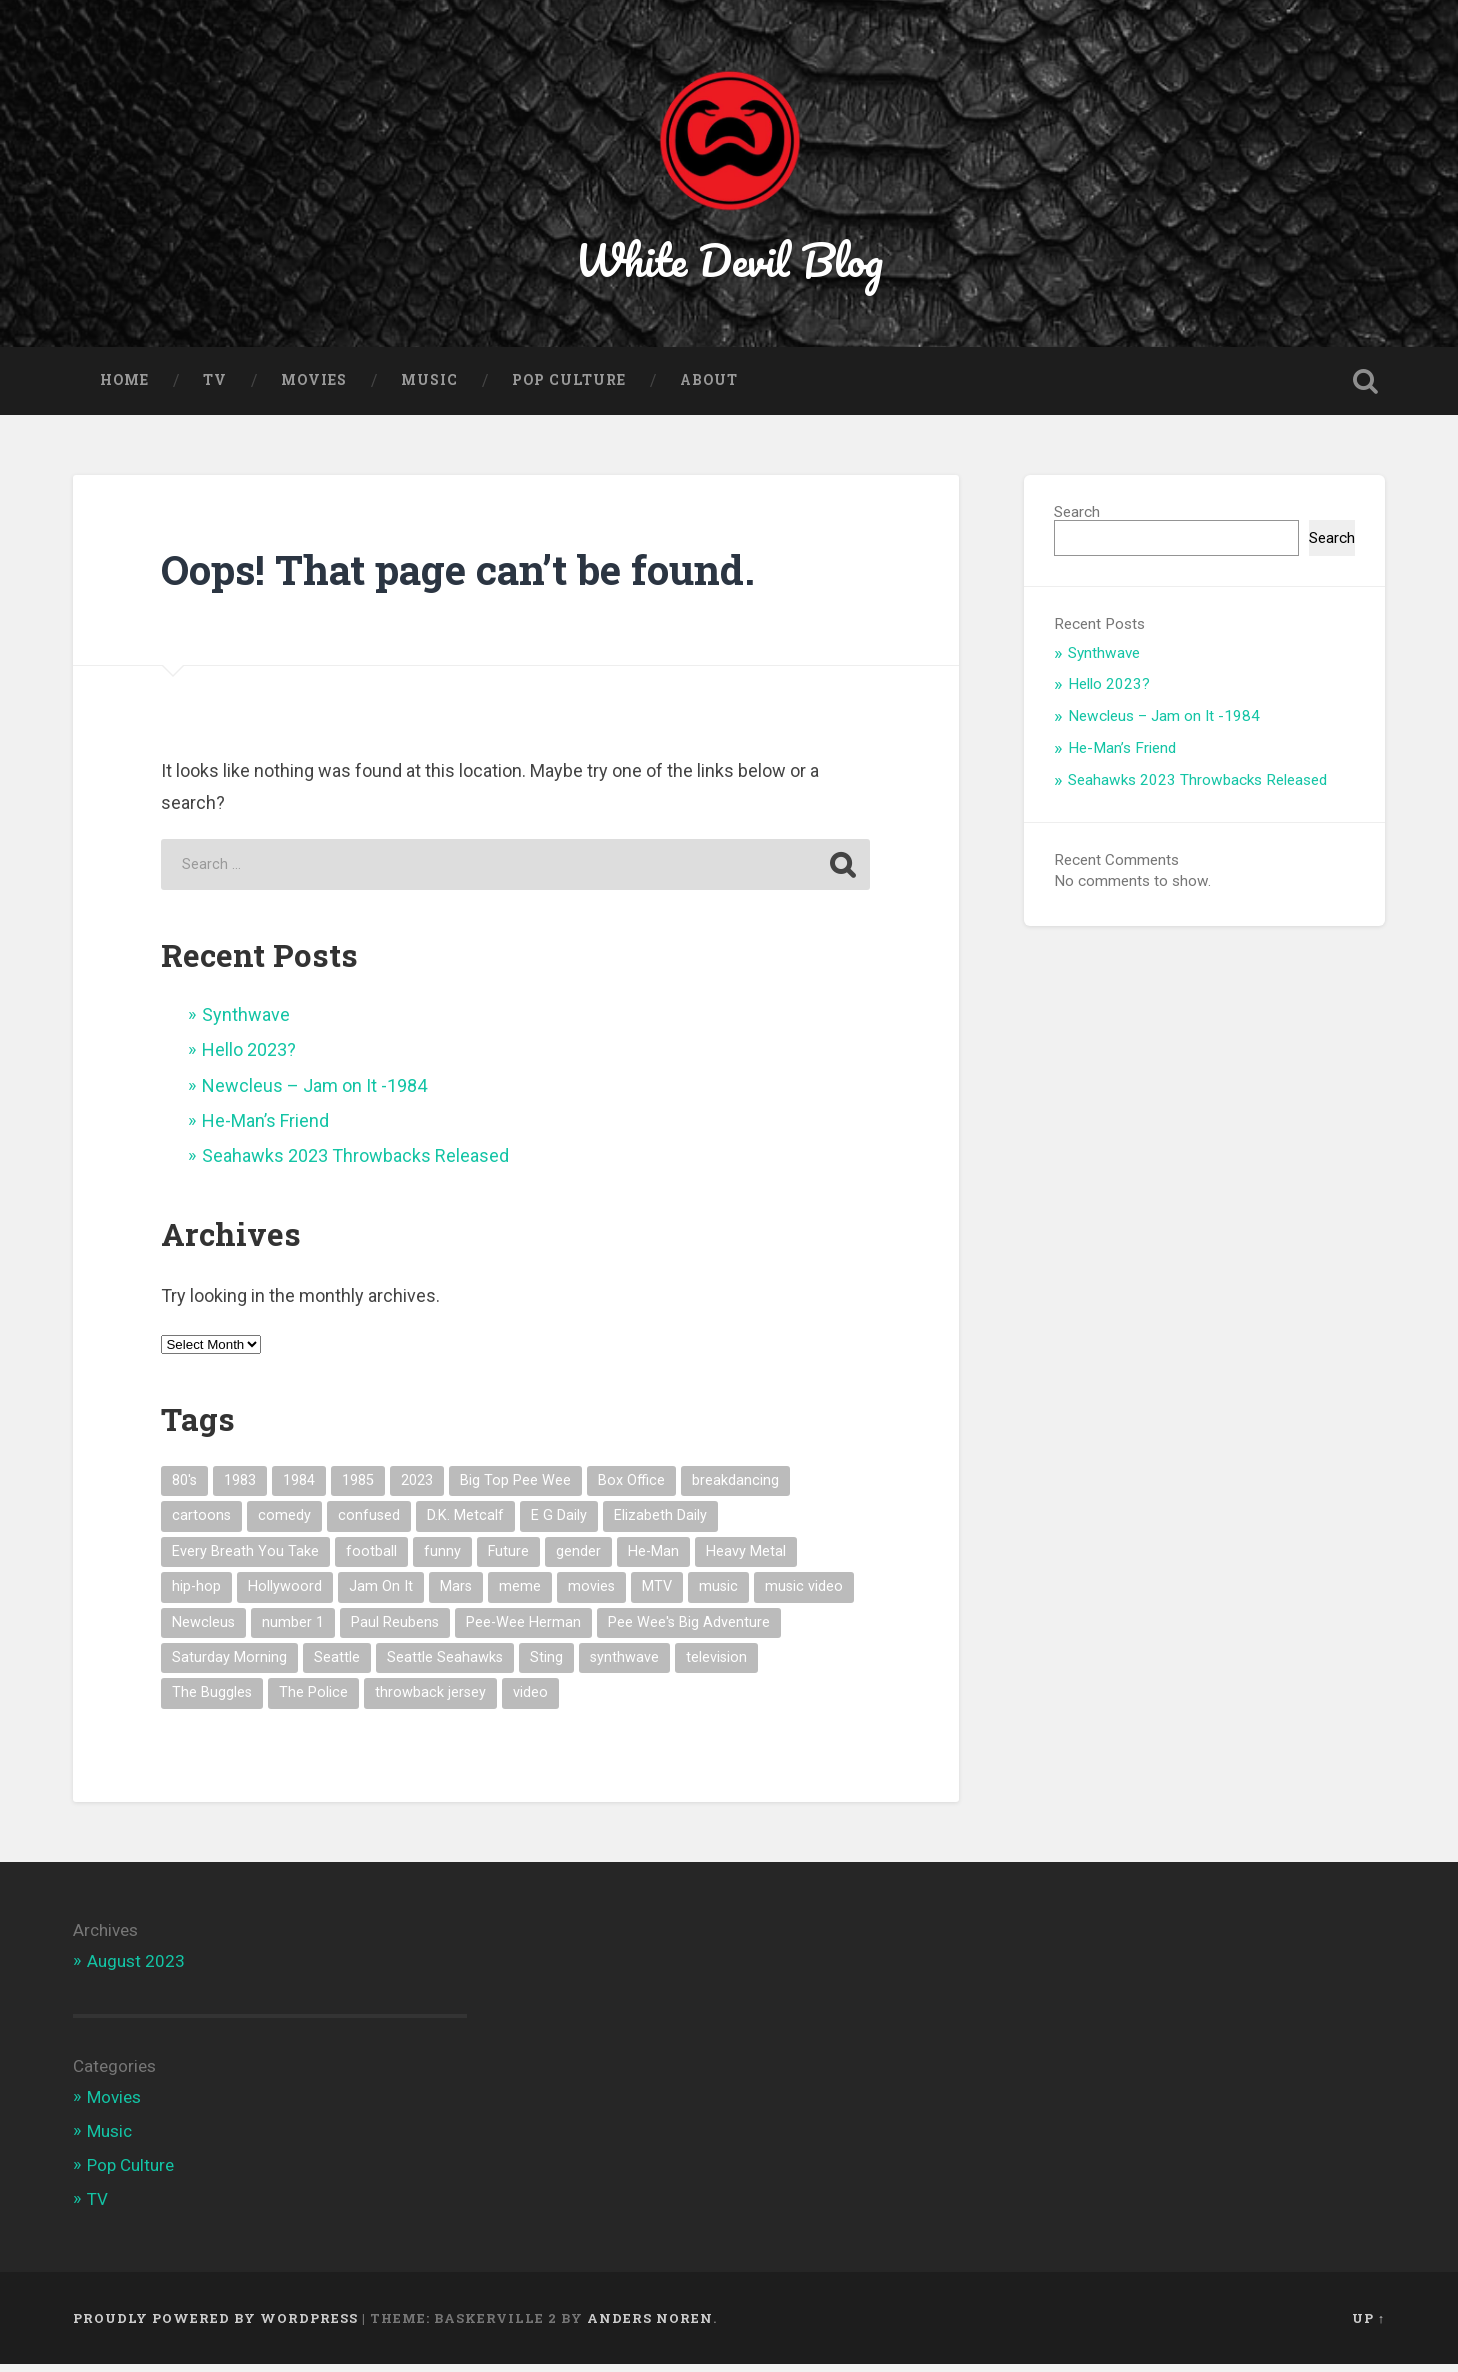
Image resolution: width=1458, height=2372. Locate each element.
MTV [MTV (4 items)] (657, 1594)
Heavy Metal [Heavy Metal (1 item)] (746, 1558)
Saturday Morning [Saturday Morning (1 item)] (229, 1665)
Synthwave (246, 1021)
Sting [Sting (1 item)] (546, 1665)
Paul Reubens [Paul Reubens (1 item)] (395, 1629)
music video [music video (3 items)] (804, 1594)
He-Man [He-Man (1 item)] (653, 1558)
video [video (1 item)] (530, 1700)
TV (215, 388)
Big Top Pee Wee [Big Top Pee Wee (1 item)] (515, 1488)
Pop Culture (569, 388)
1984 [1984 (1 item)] (299, 1488)
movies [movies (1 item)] (591, 1594)
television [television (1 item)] (716, 1665)
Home (124, 388)
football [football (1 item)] (371, 1558)
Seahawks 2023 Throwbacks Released (355, 1163)
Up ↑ (1368, 2325)
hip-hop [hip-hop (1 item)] (196, 1594)
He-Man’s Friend (265, 1128)
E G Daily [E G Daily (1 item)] (559, 1523)
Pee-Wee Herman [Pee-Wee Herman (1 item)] (523, 1629)
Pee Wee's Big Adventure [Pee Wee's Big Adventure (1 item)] (689, 1629)
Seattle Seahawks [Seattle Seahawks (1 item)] (445, 1665)
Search (1077, 520)
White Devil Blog (729, 263)
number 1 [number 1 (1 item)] (293, 1629)
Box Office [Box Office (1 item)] (631, 1488)
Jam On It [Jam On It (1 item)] (381, 1594)
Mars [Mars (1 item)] (456, 1594)
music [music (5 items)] (718, 1594)
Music (429, 388)
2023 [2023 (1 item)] (417, 1488)
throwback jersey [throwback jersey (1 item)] (430, 1700)
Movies (314, 388)
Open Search (1365, 389)
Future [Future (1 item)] (508, 1558)
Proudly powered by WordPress (215, 2325)
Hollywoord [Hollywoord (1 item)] (285, 1594)
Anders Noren (650, 2325)
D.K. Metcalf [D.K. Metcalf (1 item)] (465, 1523)
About (709, 388)
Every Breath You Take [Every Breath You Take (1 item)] (245, 1558)
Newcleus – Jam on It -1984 (314, 1092)
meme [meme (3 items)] (520, 1594)
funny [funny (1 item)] (442, 1558)
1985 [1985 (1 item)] (358, 1488)
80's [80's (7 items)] (184, 1488)
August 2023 (136, 1969)
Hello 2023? (249, 1057)
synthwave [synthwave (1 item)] (624, 1665)
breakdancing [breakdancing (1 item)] (735, 1488)
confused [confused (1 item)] (369, 1523)
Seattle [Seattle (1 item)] (337, 1665)
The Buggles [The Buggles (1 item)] (212, 1700)
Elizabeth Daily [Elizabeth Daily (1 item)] (660, 1523)
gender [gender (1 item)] (578, 1558)
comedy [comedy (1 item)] (284, 1523)
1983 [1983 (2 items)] (240, 1488)
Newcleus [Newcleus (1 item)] (203, 1629)
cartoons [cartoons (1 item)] (201, 1523)
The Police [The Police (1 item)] (313, 1700)
